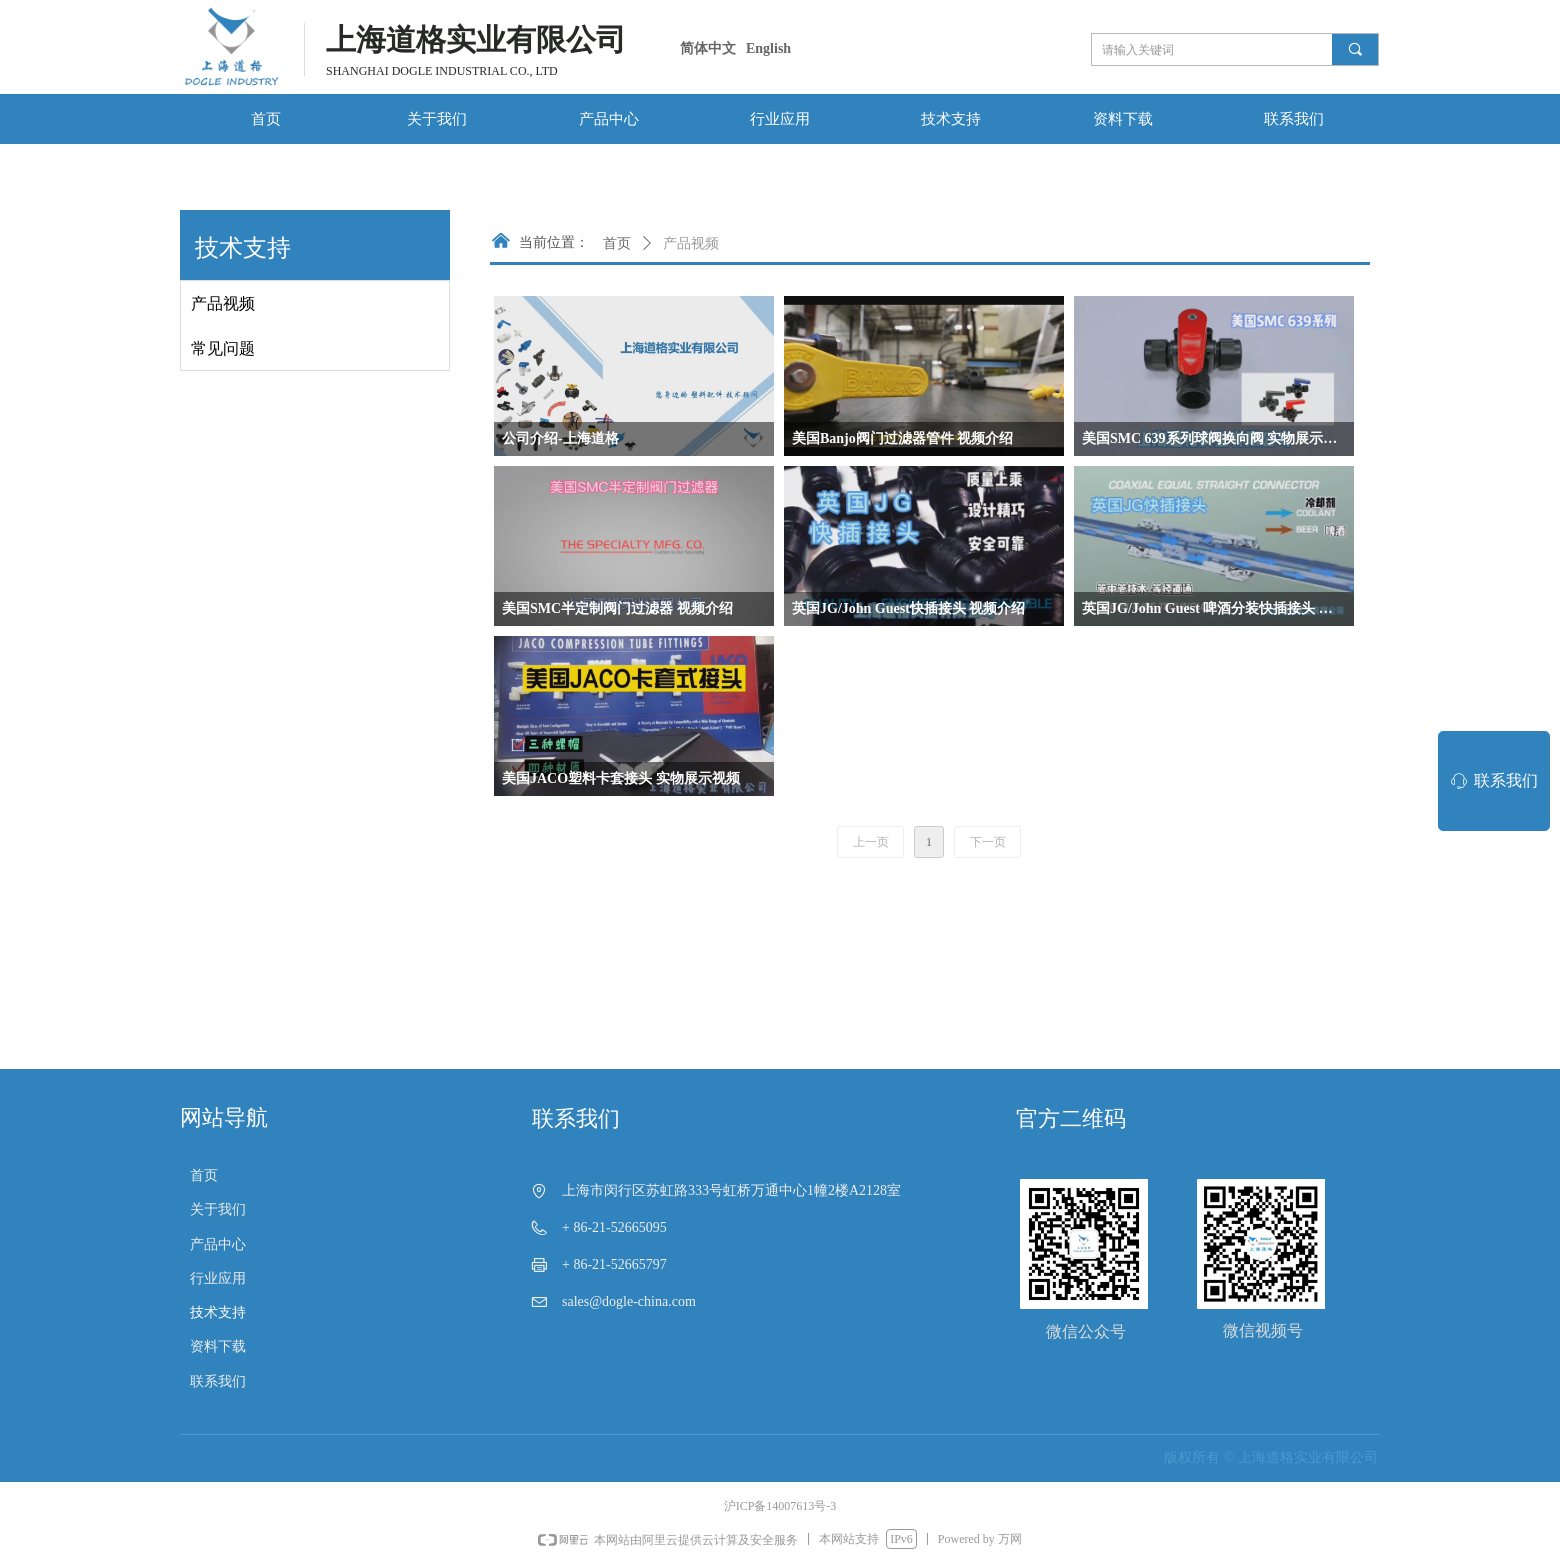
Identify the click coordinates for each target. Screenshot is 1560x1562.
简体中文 (708, 48)
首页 (617, 243)
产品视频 (691, 243)
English (768, 48)
